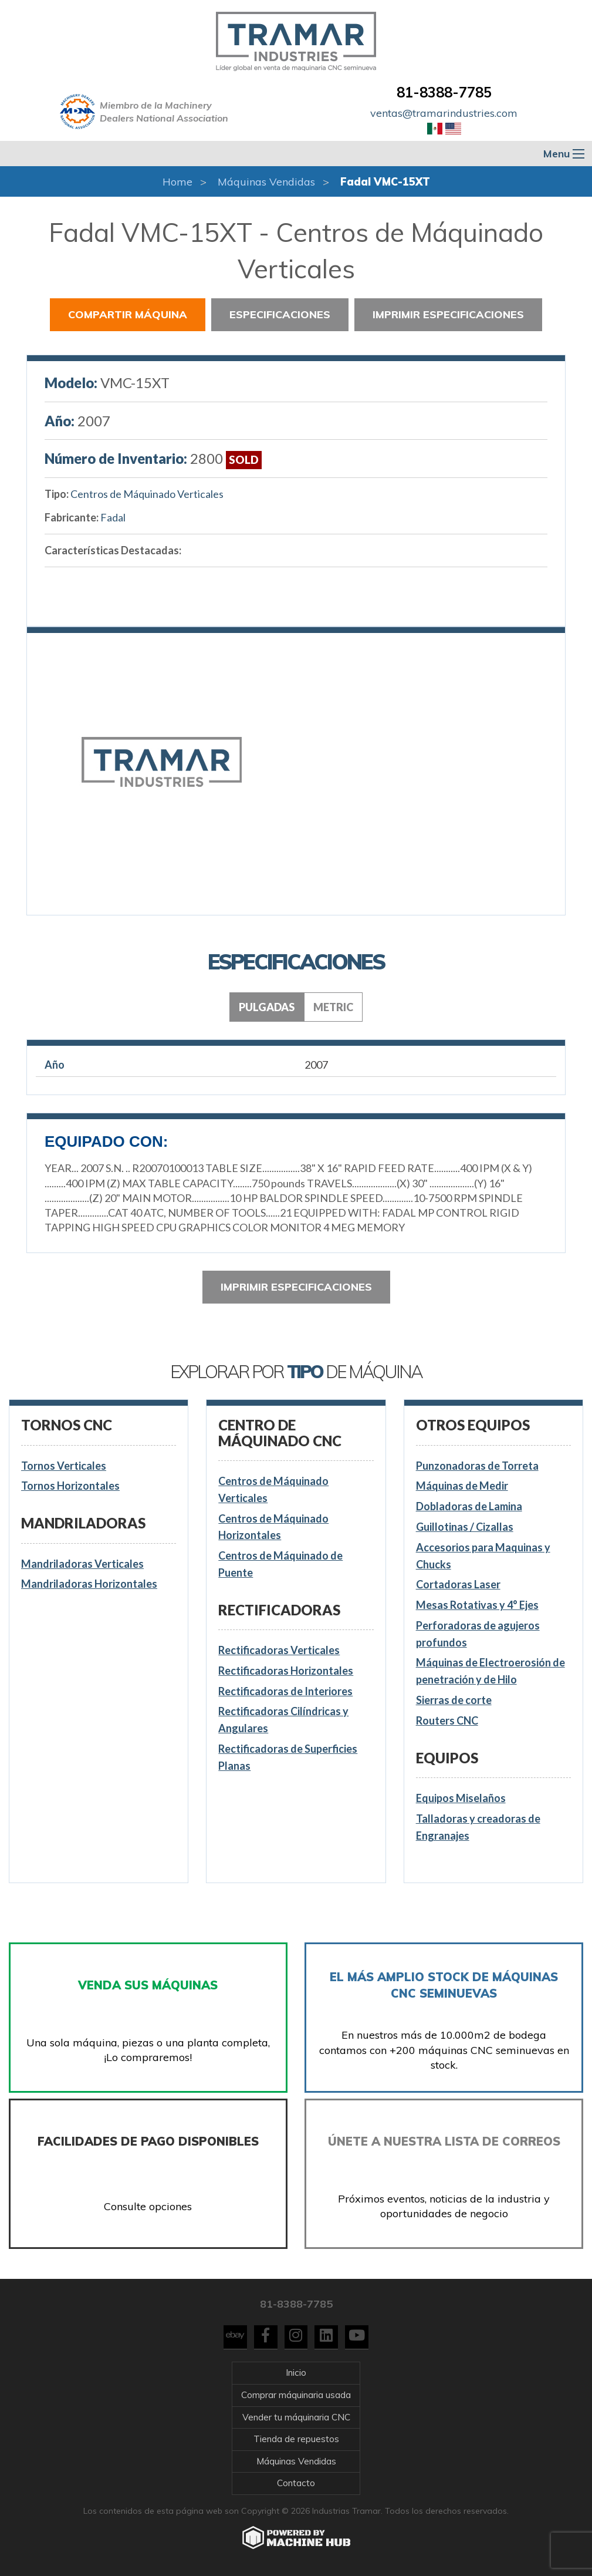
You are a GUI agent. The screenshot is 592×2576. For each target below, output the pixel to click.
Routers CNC (447, 1720)
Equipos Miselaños (461, 1798)
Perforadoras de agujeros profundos (478, 1634)
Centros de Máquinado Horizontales (273, 1527)
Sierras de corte (454, 1699)
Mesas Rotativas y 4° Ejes (477, 1604)
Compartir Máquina (127, 314)
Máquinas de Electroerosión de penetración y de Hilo (490, 1671)
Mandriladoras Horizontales (89, 1583)
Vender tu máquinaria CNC (296, 2417)
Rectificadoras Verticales (279, 1650)
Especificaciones (279, 314)
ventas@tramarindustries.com (443, 113)
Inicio (296, 2372)
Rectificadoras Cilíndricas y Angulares (283, 1720)
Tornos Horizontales (70, 1485)
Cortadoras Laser (458, 1584)
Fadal (113, 517)
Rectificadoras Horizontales (285, 1670)
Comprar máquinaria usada (296, 2394)
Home (177, 181)
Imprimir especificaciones (448, 314)
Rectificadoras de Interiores (285, 1691)
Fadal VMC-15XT (385, 181)
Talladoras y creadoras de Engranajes (478, 1827)
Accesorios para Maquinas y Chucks (483, 1556)
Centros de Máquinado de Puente (280, 1564)
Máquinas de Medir (462, 1485)
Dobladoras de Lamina (469, 1506)
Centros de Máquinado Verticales (147, 493)
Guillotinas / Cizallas (464, 1526)
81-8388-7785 (444, 92)
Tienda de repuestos (296, 2438)
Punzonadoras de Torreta (477, 1465)
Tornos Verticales (63, 1465)
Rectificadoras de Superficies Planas (287, 1757)
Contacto (296, 2483)
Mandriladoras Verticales (82, 1563)
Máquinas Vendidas (266, 181)
